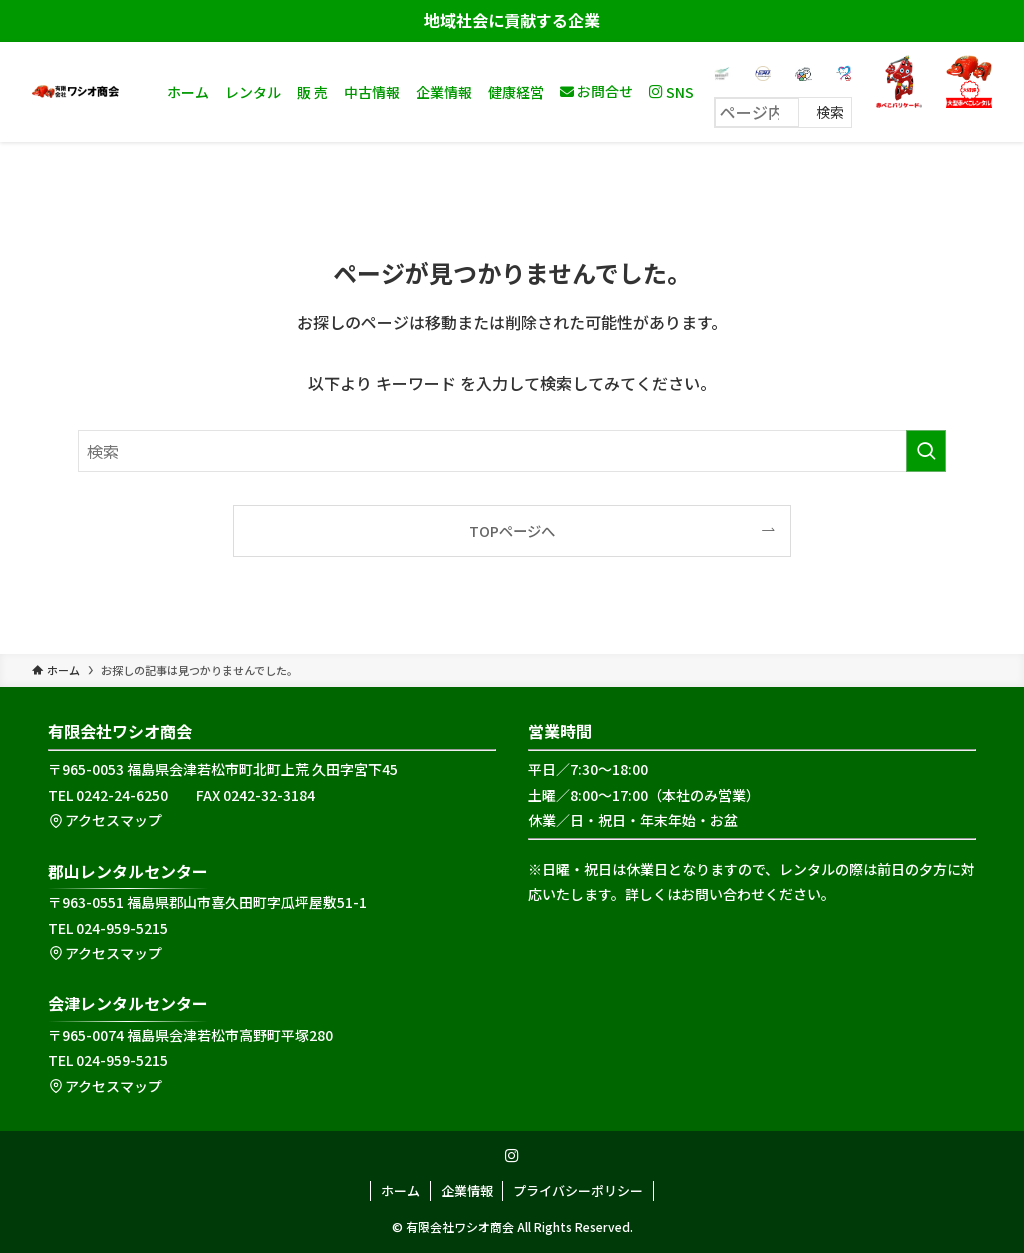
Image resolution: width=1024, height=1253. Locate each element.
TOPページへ (512, 530)
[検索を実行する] (926, 451)
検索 (830, 112)
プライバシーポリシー (578, 1190)
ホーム (400, 1190)
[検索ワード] (512, 451)
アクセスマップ (105, 820)
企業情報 (467, 1190)
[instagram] (512, 1156)
